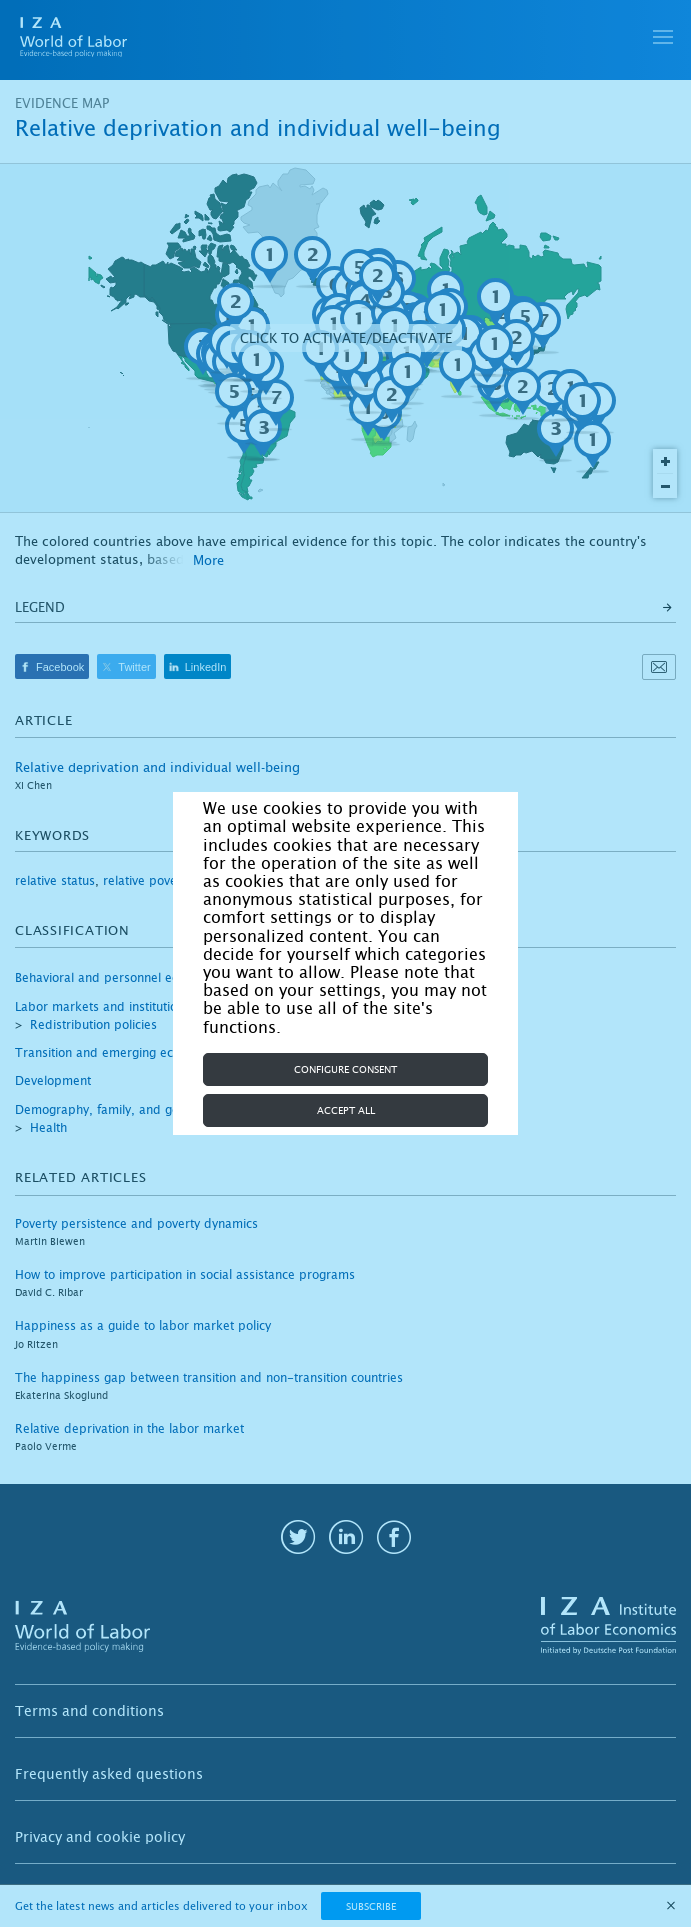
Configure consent (345, 1069)
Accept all (346, 1110)
